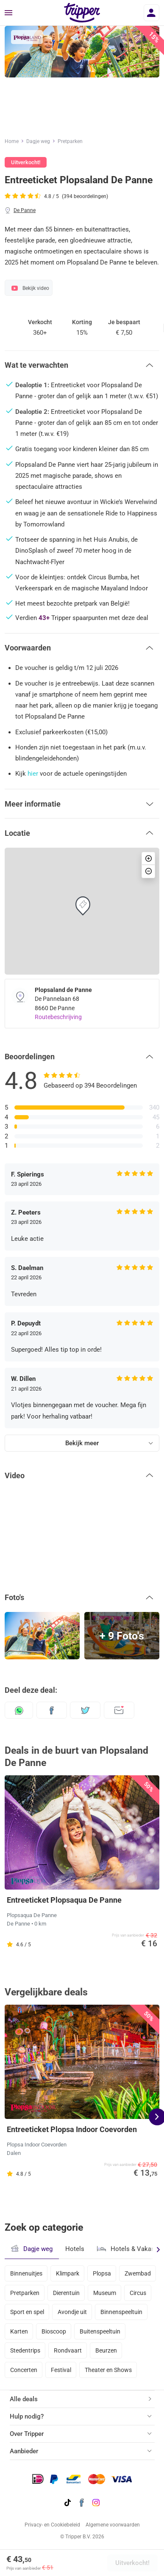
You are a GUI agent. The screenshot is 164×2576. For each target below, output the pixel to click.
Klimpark (67, 2273)
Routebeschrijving (58, 1017)
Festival (61, 2370)
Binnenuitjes (26, 2273)
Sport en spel (27, 2312)
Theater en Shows (108, 2370)
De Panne (25, 210)
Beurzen (106, 2350)
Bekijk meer (82, 1443)
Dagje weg (38, 141)
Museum (104, 2292)
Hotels (74, 2249)
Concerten (23, 2370)
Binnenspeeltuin (121, 2312)
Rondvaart (68, 2350)
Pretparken (70, 141)
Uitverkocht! (132, 2563)
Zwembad (138, 2273)
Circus (138, 2292)
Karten (19, 2331)
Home (12, 141)
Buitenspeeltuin (100, 2331)
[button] (82, 365)
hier (33, 773)
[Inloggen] (151, 12)
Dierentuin (66, 2292)
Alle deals (24, 2399)
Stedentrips (25, 2350)
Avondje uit (72, 2312)
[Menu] (8, 13)
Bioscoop (54, 2331)
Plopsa (102, 2273)
